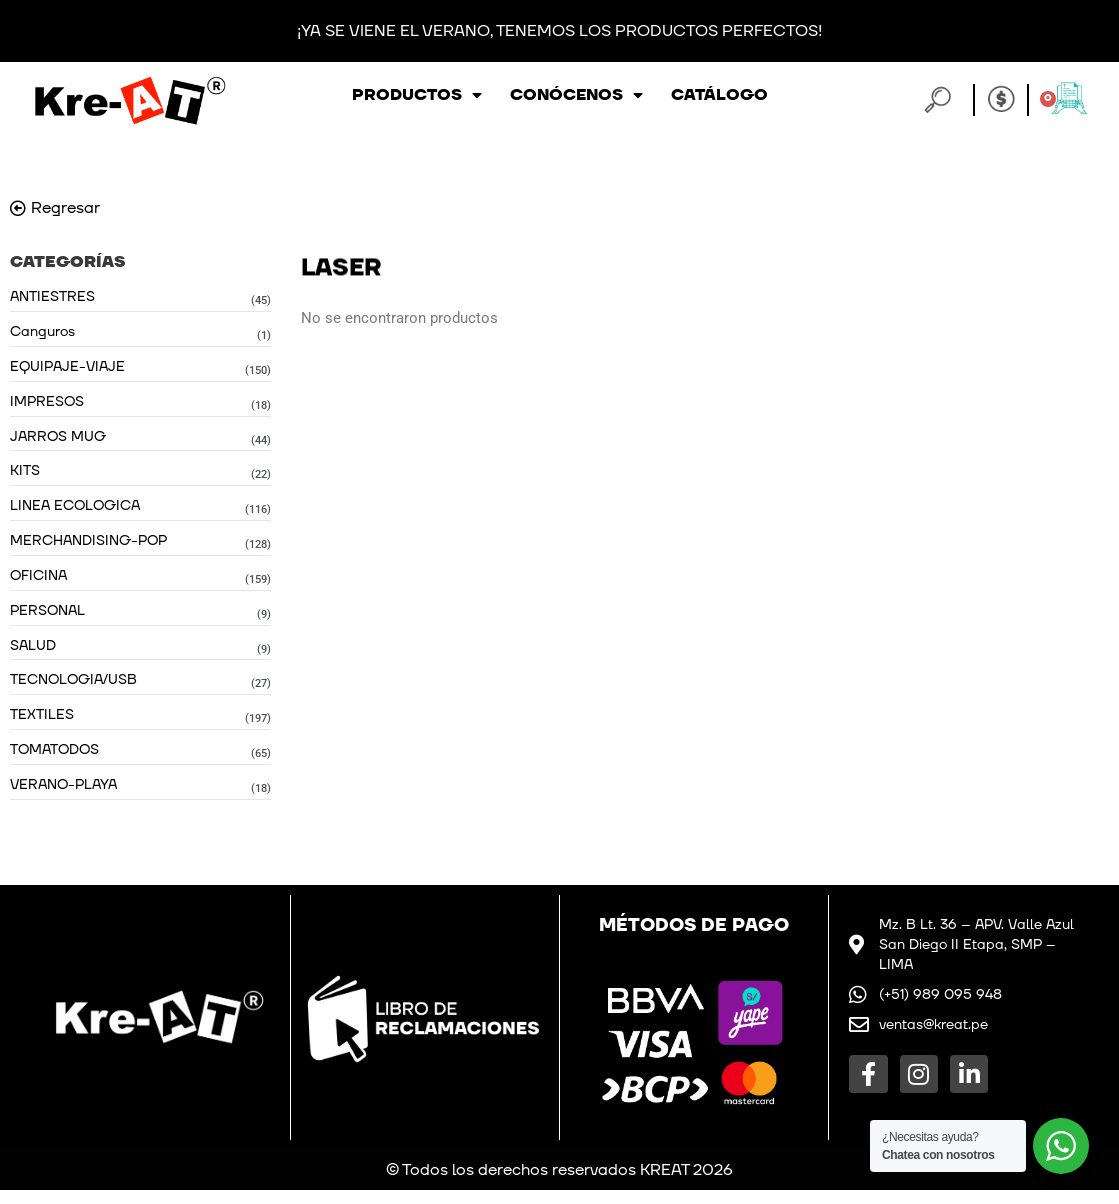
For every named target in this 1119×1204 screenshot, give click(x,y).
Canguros (42, 332)
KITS (25, 475)
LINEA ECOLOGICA (75, 511)
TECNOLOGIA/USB (73, 689)
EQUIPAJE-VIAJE (67, 368)
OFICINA (38, 582)
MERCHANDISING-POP (88, 546)
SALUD (33, 654)
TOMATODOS (54, 761)
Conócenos (576, 95)
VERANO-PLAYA (63, 797)
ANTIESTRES (52, 296)
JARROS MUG (58, 439)
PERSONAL (47, 618)
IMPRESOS (47, 403)
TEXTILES (42, 725)
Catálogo (719, 95)
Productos (417, 95)
